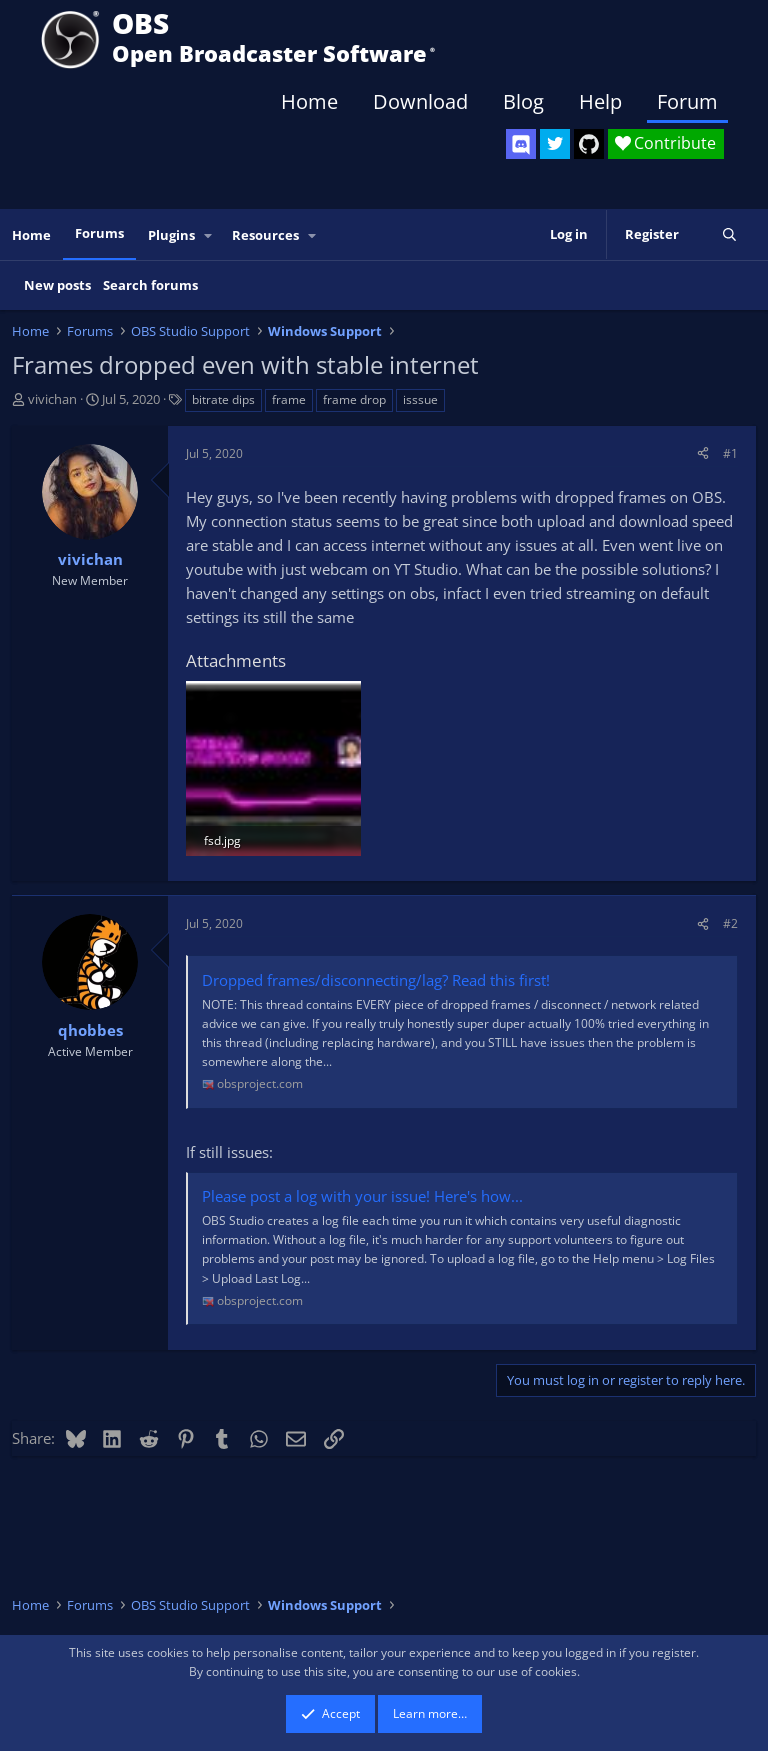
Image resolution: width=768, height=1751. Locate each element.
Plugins (171, 235)
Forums (99, 233)
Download (420, 101)
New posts (57, 285)
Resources (265, 235)
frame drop (354, 399)
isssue (420, 399)
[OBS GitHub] (589, 144)
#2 (730, 923)
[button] (209, 235)
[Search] (729, 234)
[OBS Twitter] (555, 144)
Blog (523, 101)
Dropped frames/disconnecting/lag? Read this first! (376, 980)
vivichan (52, 399)
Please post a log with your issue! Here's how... (362, 1196)
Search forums (150, 285)
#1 (730, 453)
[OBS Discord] (521, 144)
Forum (687, 101)
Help (600, 101)
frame (289, 399)
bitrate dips (223, 399)
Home (309, 101)
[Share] (703, 453)
